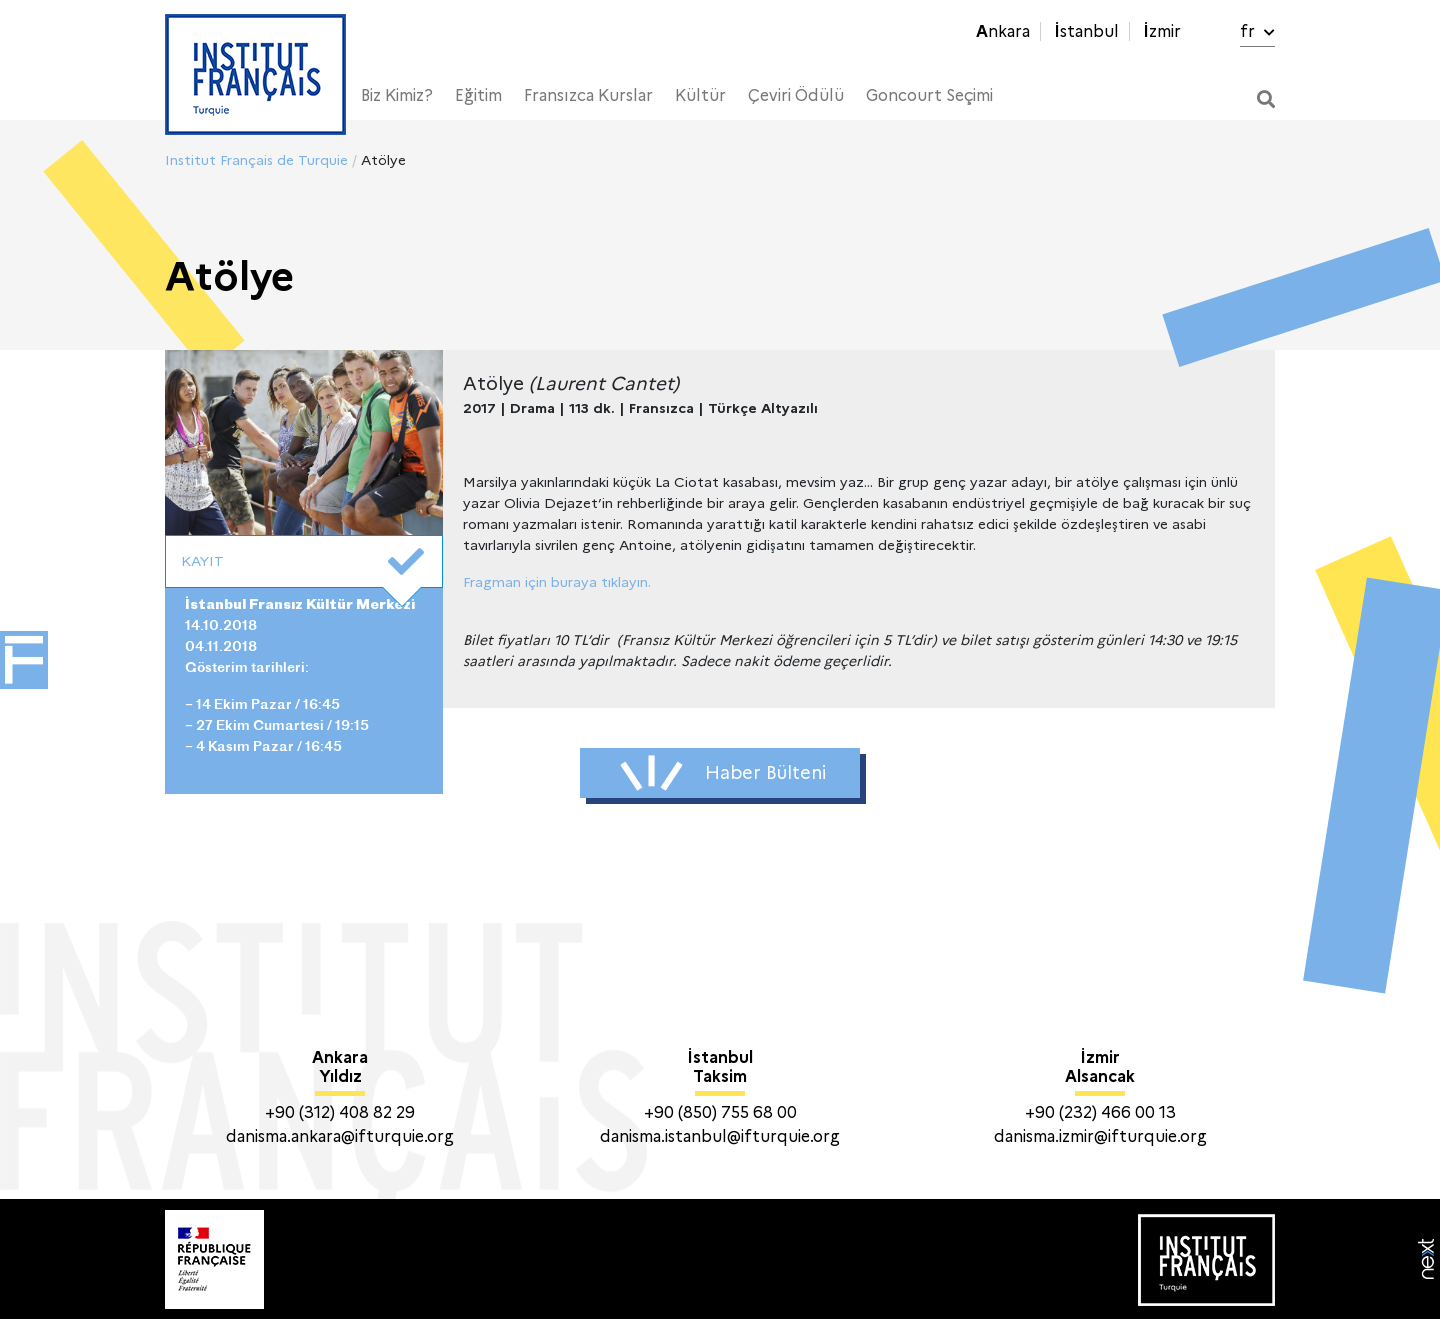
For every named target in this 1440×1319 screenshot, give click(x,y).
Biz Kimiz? (397, 95)
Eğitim (478, 95)
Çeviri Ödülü (796, 95)
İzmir (1162, 31)
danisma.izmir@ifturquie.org (1100, 1136)
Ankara (1003, 31)
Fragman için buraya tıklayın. (557, 582)
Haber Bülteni (723, 773)
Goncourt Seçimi (929, 95)
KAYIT (302, 562)
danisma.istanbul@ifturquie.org (720, 1136)
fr (1257, 31)
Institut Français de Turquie (256, 160)
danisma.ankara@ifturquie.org (340, 1136)
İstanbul (1086, 31)
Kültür (700, 95)
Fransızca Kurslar (588, 95)
